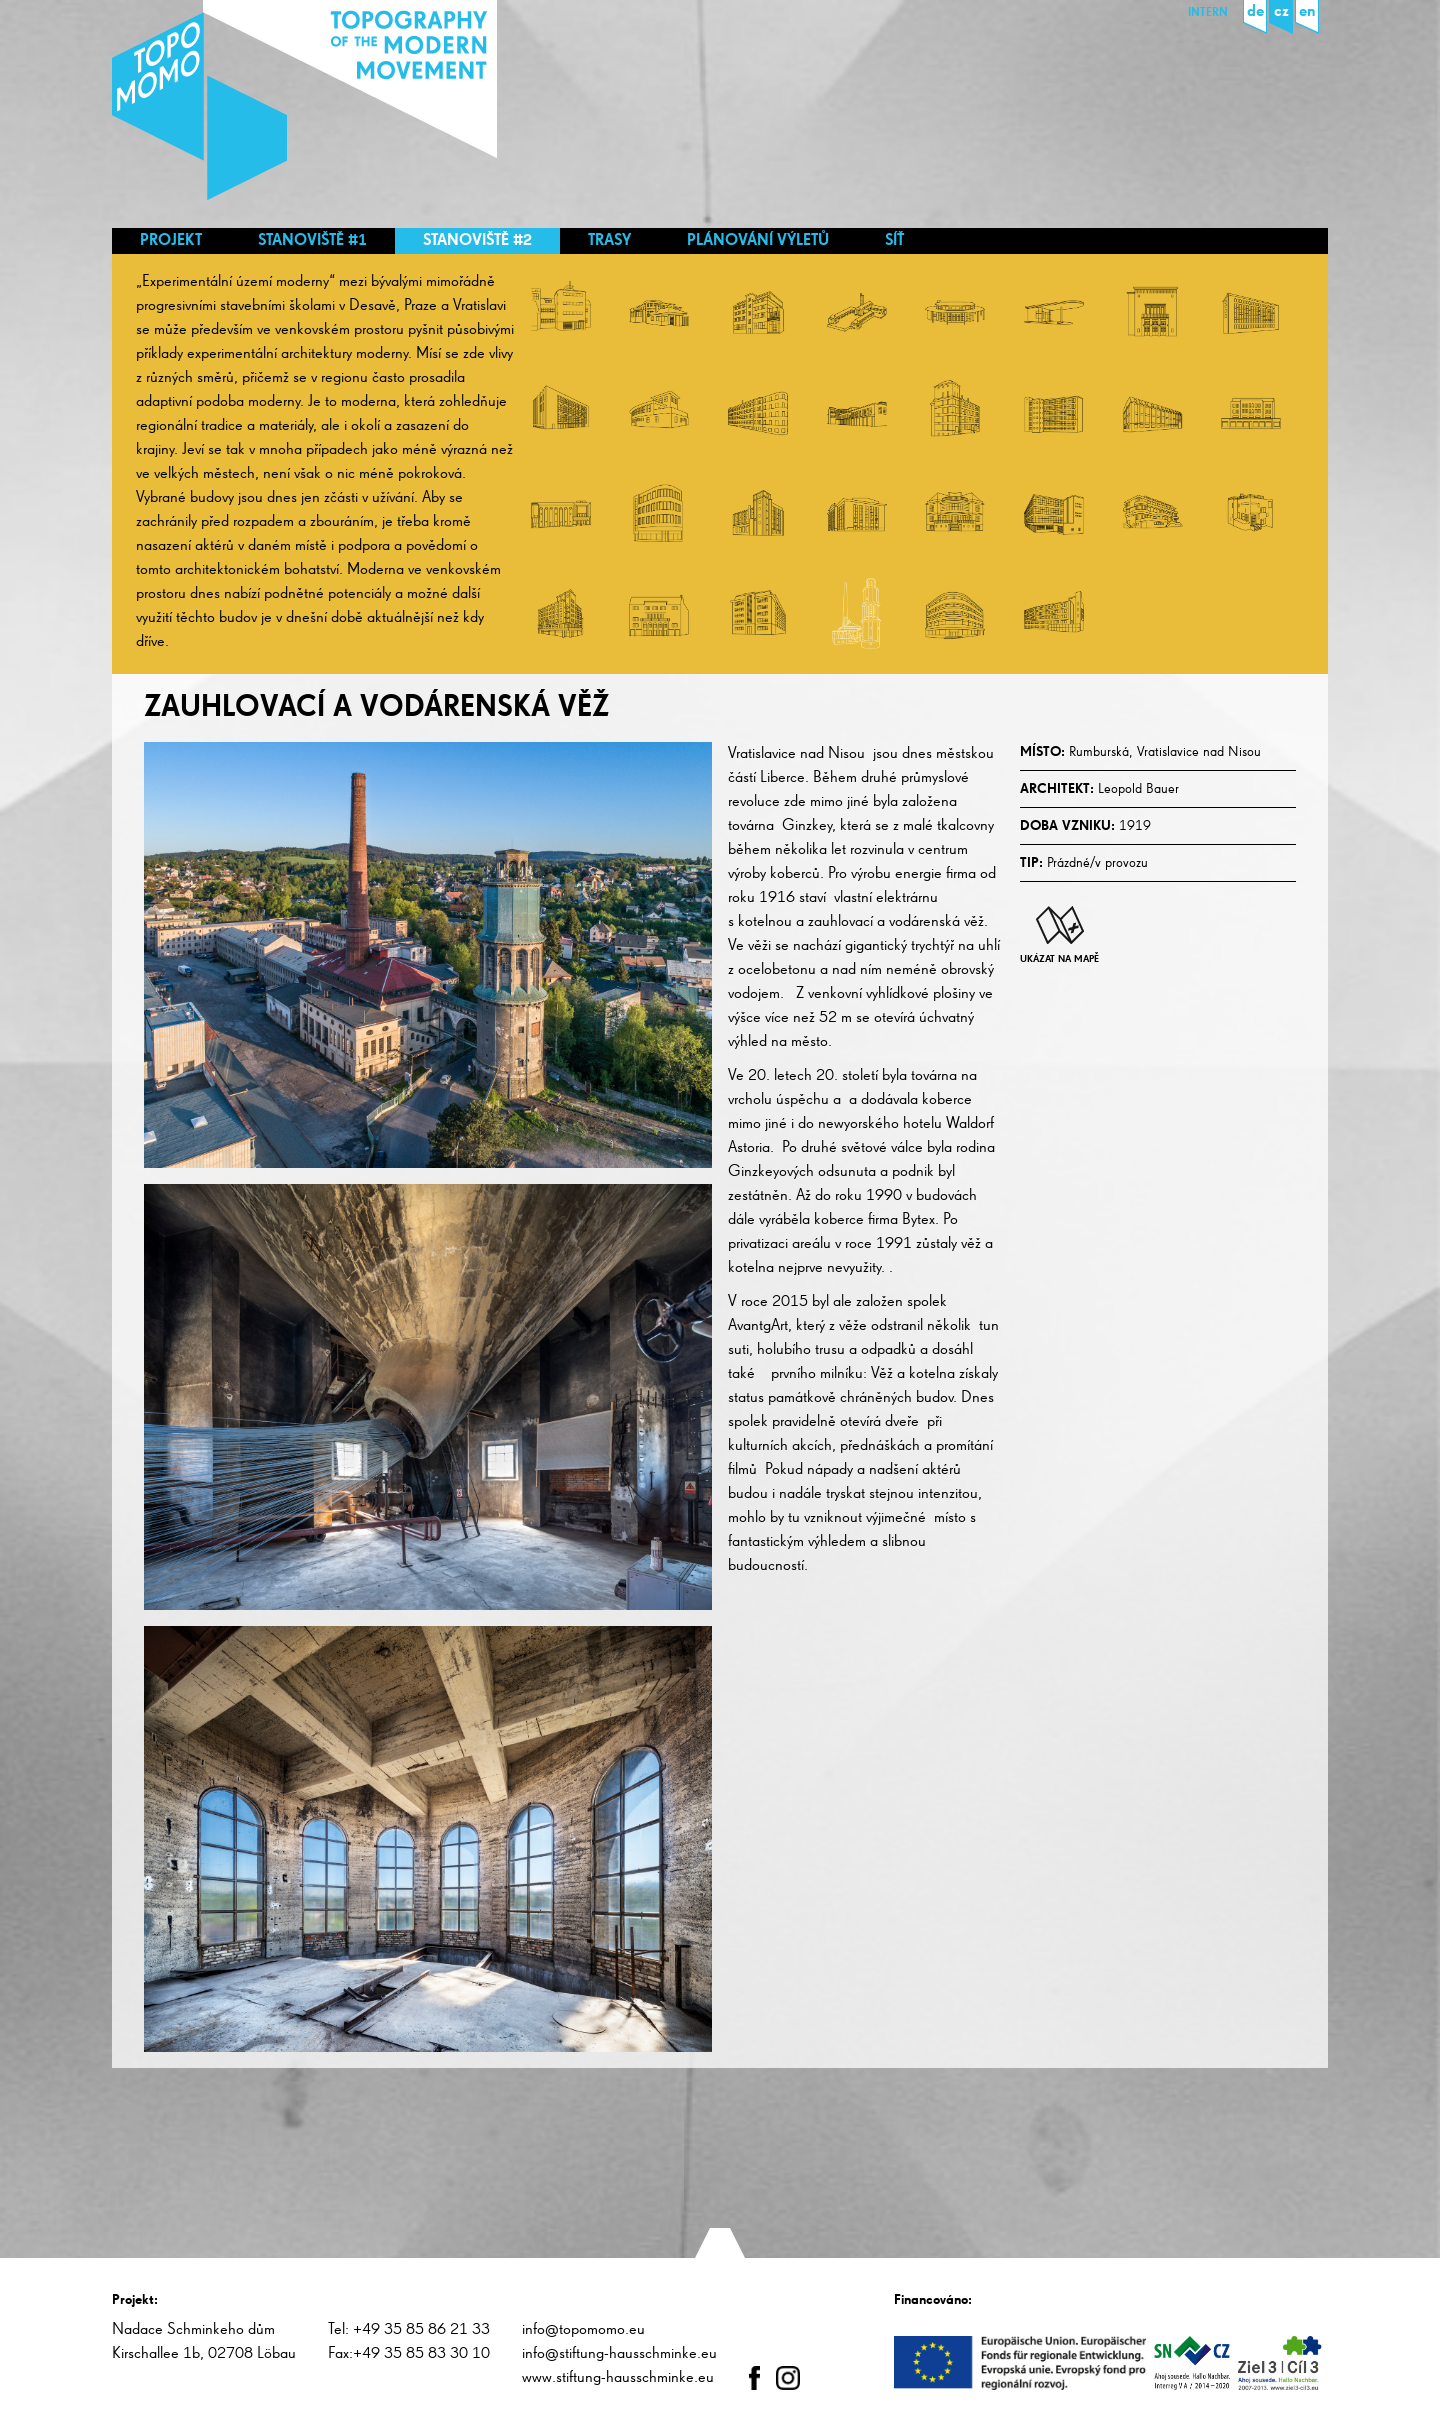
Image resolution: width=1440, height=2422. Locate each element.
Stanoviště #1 (312, 241)
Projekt (171, 241)
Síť (894, 241)
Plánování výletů (758, 241)
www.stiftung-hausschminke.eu (618, 2378)
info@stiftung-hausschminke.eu (619, 2354)
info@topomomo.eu (583, 2330)
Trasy (609, 241)
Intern (1208, 13)
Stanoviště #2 (477, 241)
